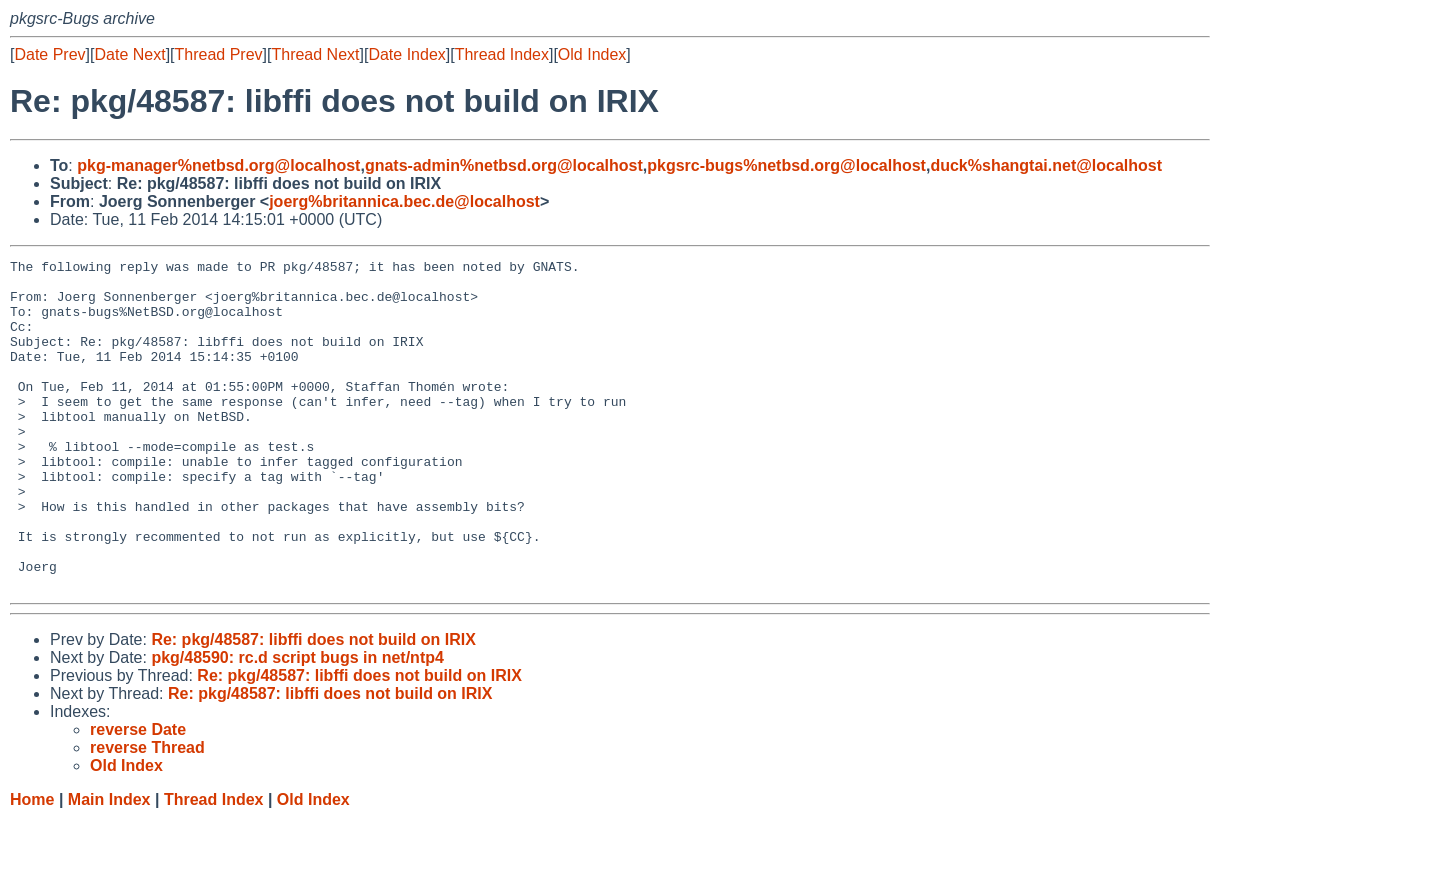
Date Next (129, 54)
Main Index (109, 865)
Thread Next (315, 54)
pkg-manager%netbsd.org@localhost (218, 165)
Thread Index (502, 54)
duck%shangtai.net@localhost (1046, 165)
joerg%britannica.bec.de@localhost (404, 201)
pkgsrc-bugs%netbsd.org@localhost (786, 165)
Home (32, 865)
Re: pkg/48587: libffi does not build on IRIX (313, 705)
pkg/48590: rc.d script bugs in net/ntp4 (297, 723)
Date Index (406, 54)
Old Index (592, 54)
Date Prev (49, 54)
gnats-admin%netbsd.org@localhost (504, 165)
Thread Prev (219, 54)
